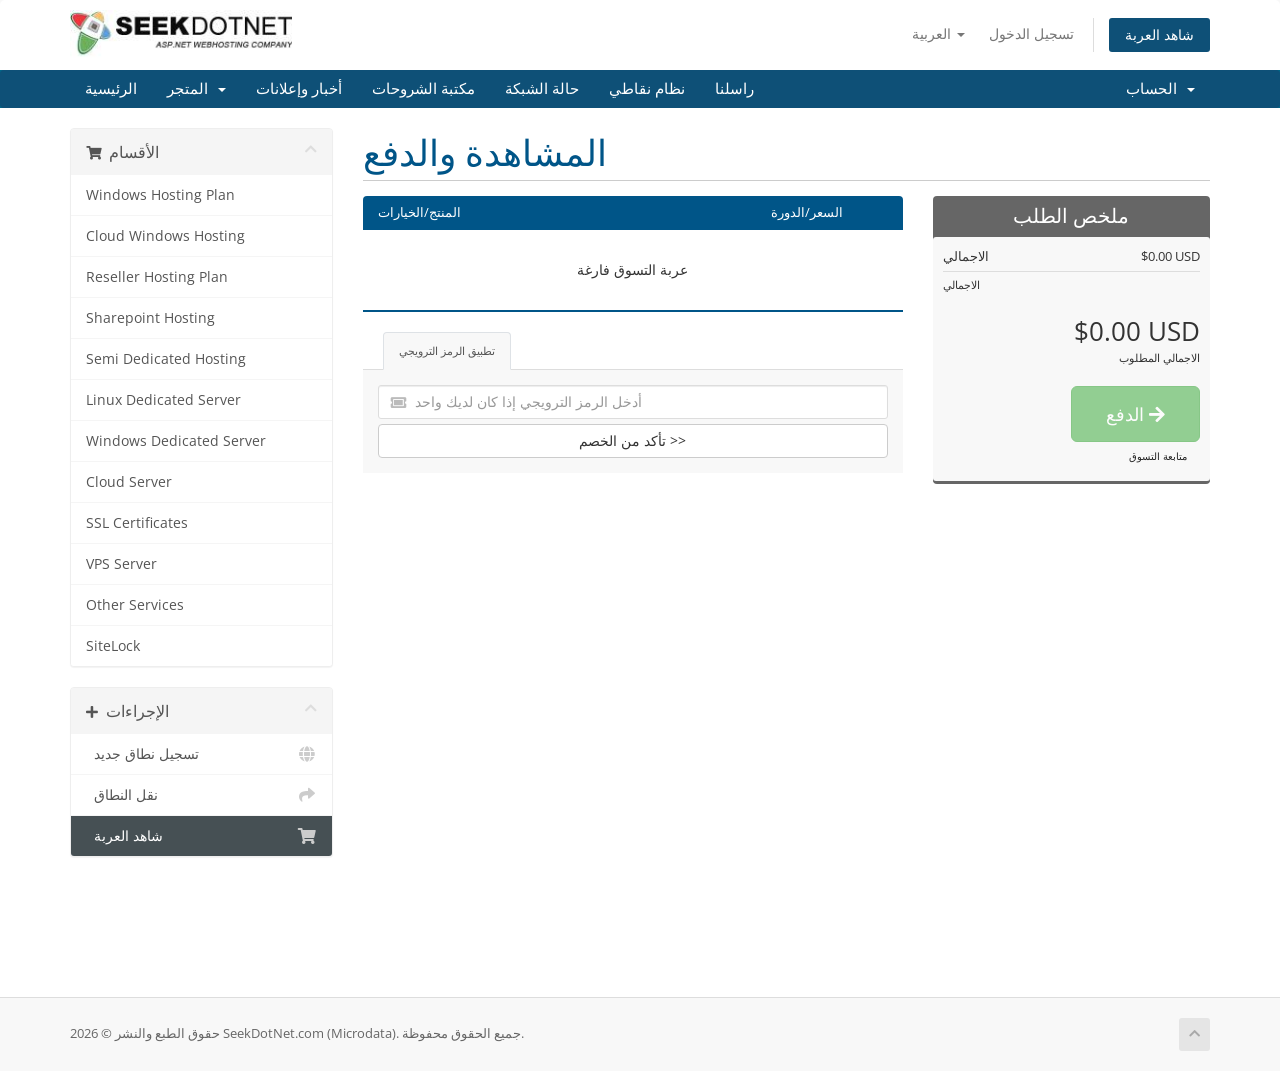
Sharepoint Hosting (150, 318)
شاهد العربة (1159, 34)
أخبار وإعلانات (299, 89)
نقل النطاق (201, 795)
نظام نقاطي (647, 89)
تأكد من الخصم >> (632, 440)
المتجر (196, 89)
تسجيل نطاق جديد (201, 754)
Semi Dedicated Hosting (166, 359)
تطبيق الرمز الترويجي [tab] (447, 350)
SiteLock (113, 646)
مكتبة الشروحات (423, 89)
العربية (938, 33)
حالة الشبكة (542, 89)
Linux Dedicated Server (163, 400)
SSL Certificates (137, 523)
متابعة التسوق (1158, 456)
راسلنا (734, 89)
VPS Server (121, 564)
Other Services (135, 605)
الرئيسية (111, 89)
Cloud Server (129, 482)
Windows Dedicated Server (176, 441)
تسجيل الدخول (1031, 33)
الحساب (1160, 89)
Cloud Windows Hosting (165, 236)
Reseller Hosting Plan (157, 277)
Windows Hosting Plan (160, 195)
